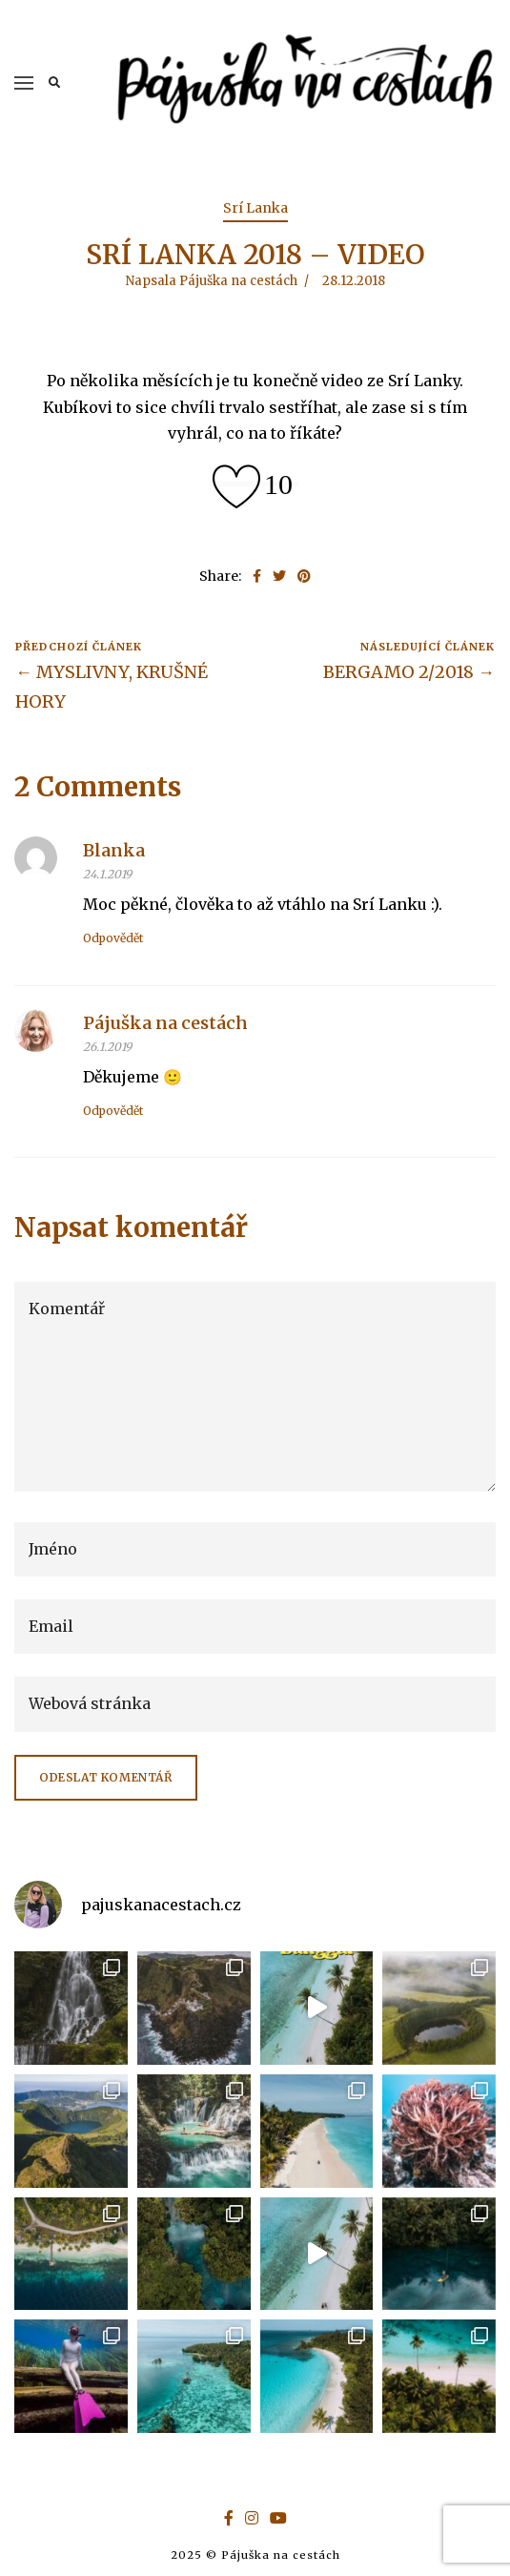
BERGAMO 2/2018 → (409, 672)
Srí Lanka (255, 207)
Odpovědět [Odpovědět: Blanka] (113, 938)
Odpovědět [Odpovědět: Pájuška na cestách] (113, 1110)
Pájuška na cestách (165, 1023)
